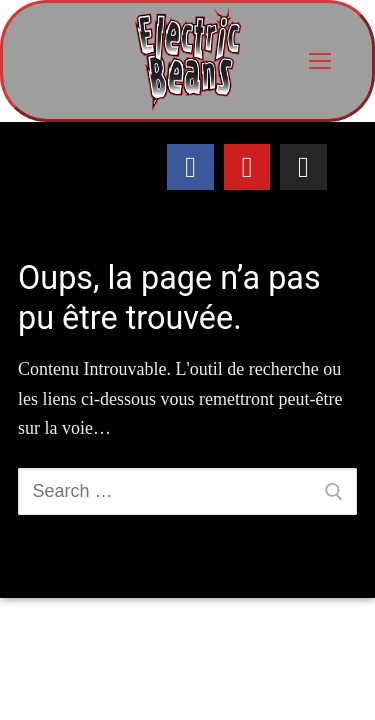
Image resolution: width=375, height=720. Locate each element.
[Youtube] (247, 167)
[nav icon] (319, 61)
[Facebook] (190, 167)
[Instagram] (303, 167)
